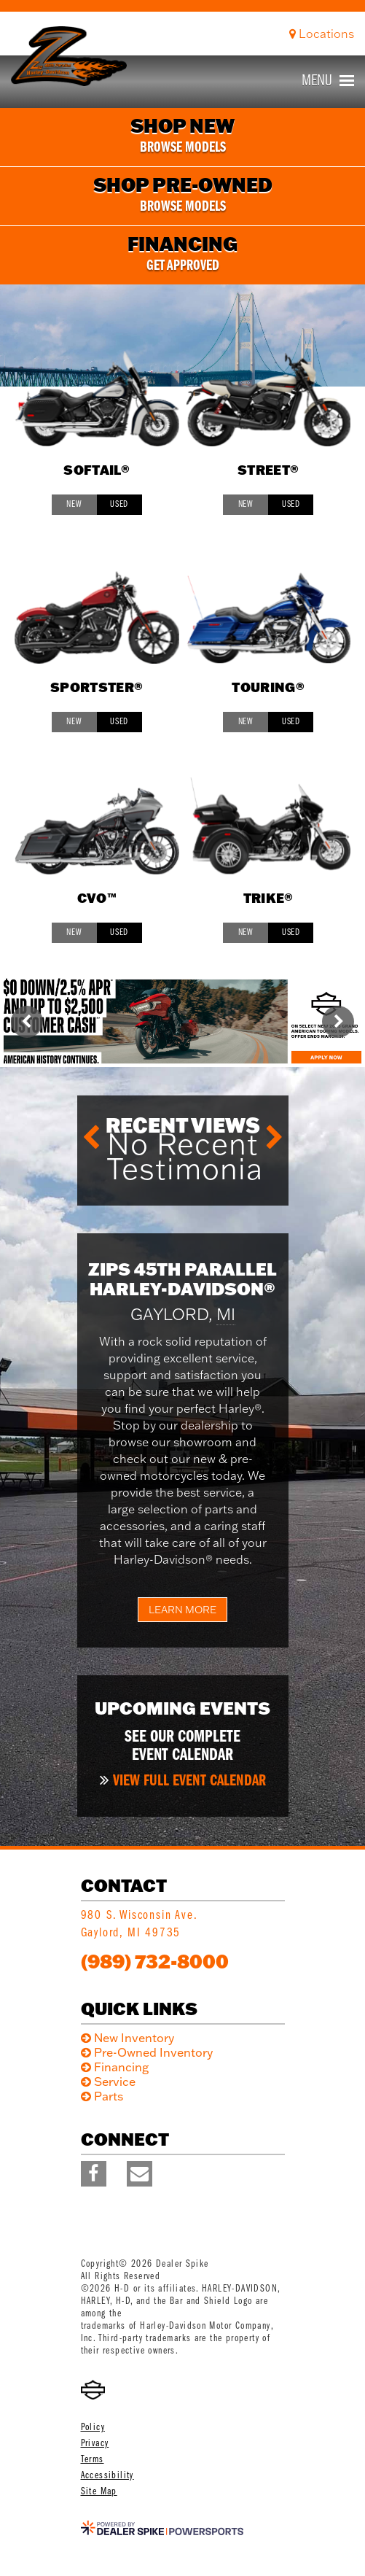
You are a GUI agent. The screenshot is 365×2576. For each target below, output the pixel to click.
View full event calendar (189, 1781)
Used (119, 504)
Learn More (182, 1609)
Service (115, 2081)
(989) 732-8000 (155, 1961)
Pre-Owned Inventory (153, 2052)
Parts (108, 2096)
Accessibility (107, 2475)
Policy (93, 2427)
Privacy (95, 2443)
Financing (121, 2067)
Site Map (99, 2491)
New (74, 504)
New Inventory (134, 2037)
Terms (92, 2459)
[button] (27, 1022)
